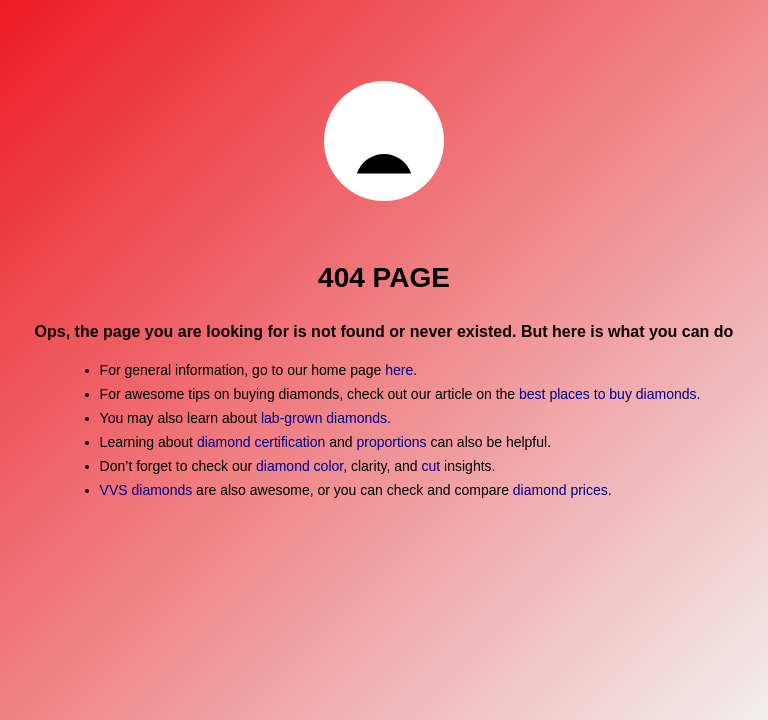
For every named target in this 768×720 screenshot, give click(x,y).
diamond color (299, 466)
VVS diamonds (146, 490)
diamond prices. (562, 490)
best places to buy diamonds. (609, 394)
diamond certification (261, 442)
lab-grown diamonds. (326, 418)
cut (431, 466)
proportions (393, 442)
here (399, 370)
